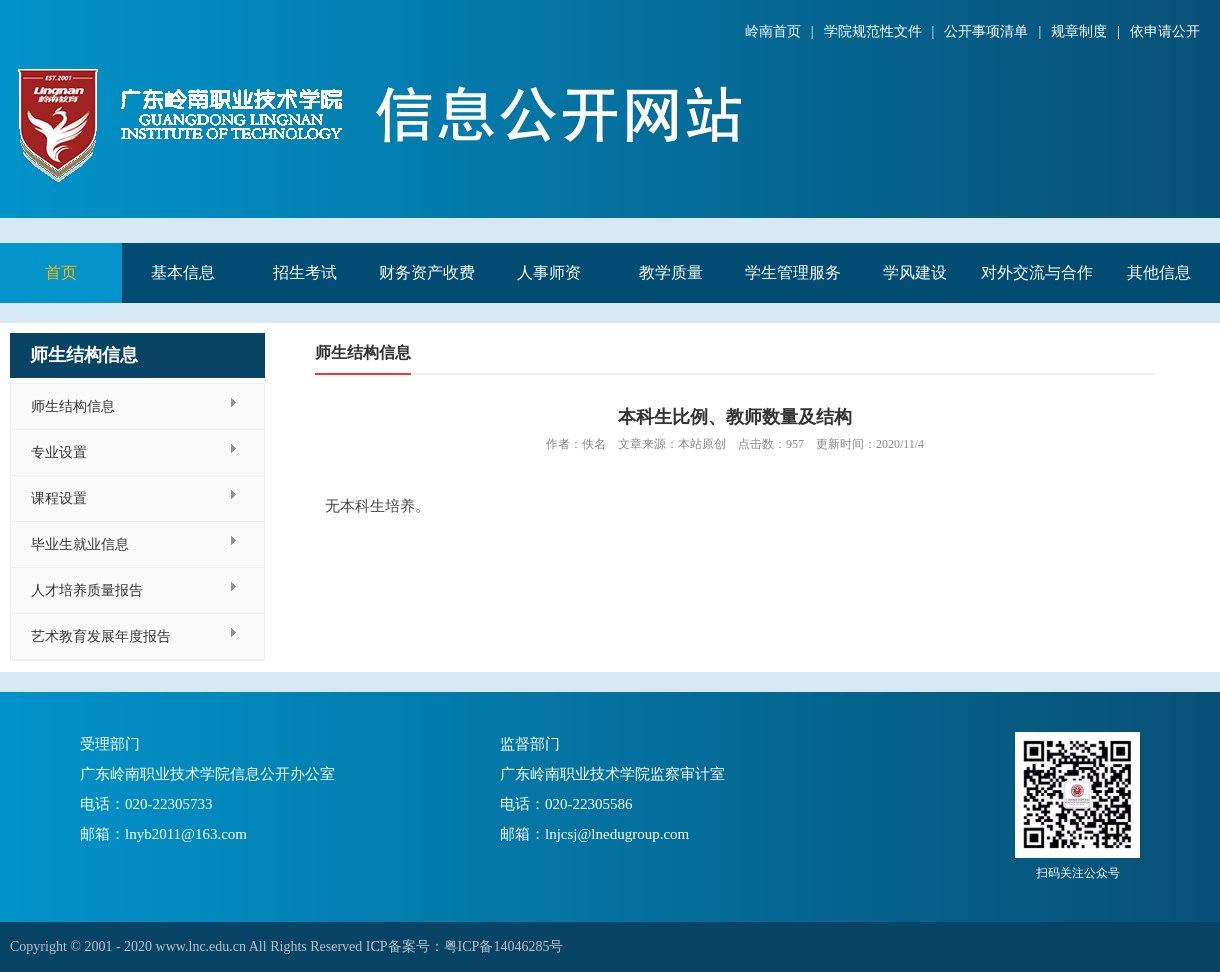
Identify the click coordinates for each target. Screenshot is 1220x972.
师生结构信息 (73, 406)
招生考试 (305, 272)
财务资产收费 (427, 272)
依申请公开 (1165, 31)
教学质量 (671, 272)
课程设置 (59, 498)
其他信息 (1159, 272)
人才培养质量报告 (87, 590)
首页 (61, 272)
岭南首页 (773, 31)
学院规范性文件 (873, 31)
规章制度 (1079, 31)
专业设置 (59, 452)
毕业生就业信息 (80, 544)
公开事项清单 (986, 31)
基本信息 (183, 272)
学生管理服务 (793, 272)
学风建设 (915, 272)
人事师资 (549, 272)
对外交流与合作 (1037, 272)
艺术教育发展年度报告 (101, 636)
